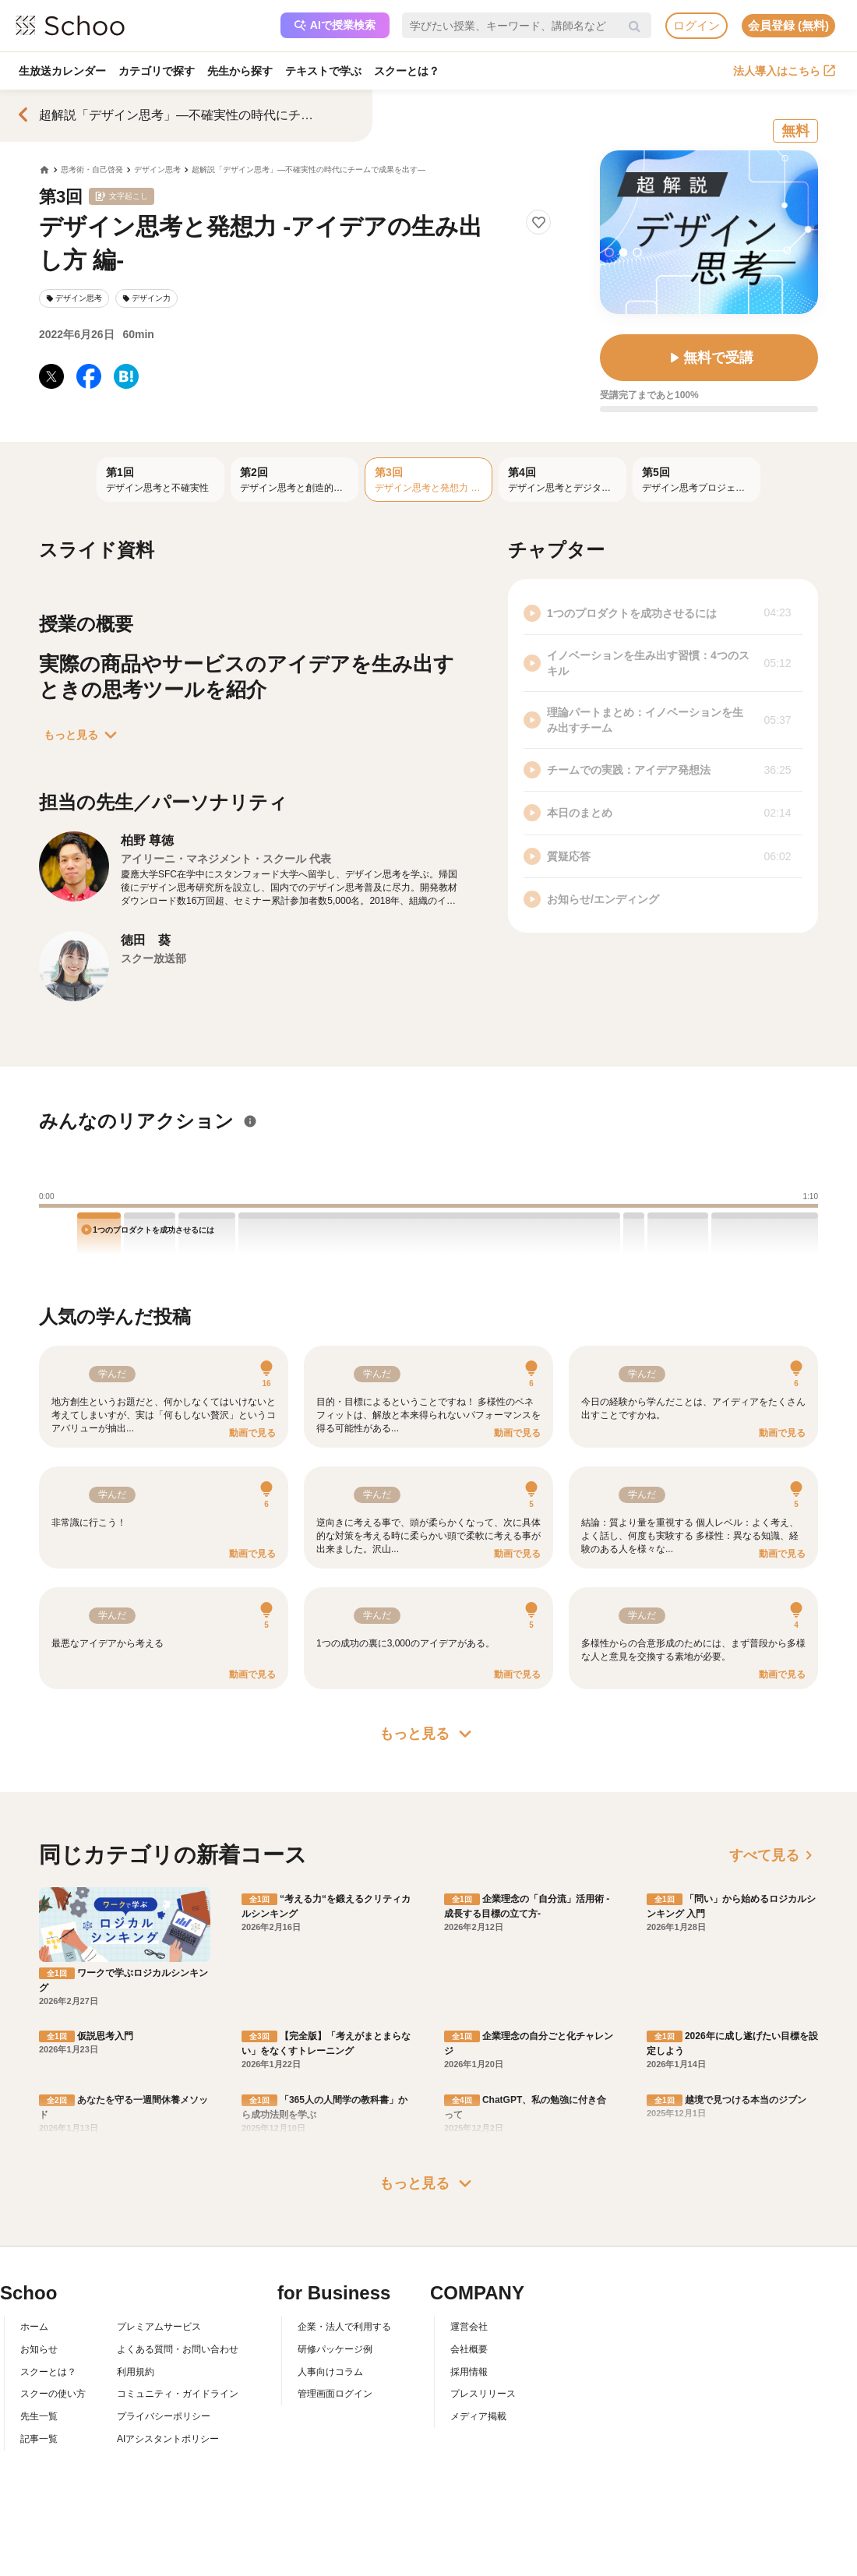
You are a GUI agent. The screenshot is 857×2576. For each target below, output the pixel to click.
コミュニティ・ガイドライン (177, 2393)
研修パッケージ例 (335, 2349)
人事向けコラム (330, 2371)
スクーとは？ (406, 71)
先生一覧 (39, 2416)
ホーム (34, 2326)
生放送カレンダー (62, 71)
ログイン (696, 25)
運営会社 (469, 2326)
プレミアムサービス (159, 2326)
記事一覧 (39, 2438)
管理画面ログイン (335, 2393)
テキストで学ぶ (323, 71)
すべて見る (773, 1855)
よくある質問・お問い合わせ (177, 2349)
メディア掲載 (478, 2416)
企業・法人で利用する (344, 2326)
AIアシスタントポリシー (168, 2438)
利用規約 (135, 2371)
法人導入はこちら (784, 71)
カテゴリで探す (156, 71)
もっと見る (83, 734)
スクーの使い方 (53, 2393)
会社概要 (469, 2349)
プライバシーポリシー (163, 2416)
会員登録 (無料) (788, 25)
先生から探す (240, 71)
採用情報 (469, 2371)
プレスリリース (483, 2393)
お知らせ (39, 2349)
